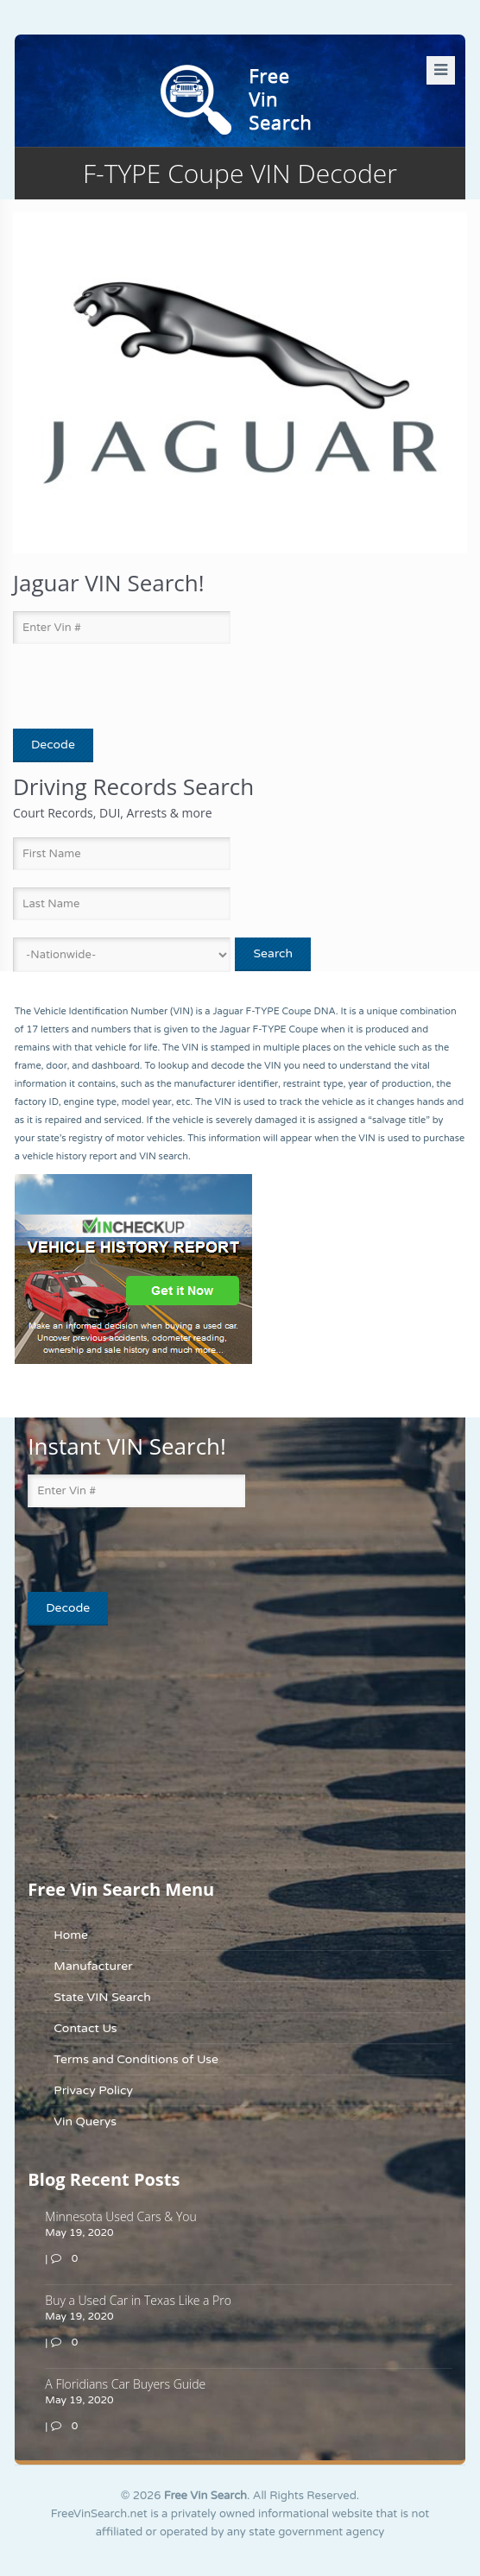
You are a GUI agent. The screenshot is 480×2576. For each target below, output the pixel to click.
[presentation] (114, 687)
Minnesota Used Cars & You (120, 2216)
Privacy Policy (93, 2090)
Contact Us (85, 2028)
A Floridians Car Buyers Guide (125, 2384)
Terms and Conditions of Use (136, 2059)
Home (71, 1935)
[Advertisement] (135, 1751)
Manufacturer (93, 1966)
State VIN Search (102, 1997)
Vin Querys (85, 2121)
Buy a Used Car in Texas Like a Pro (138, 2300)
